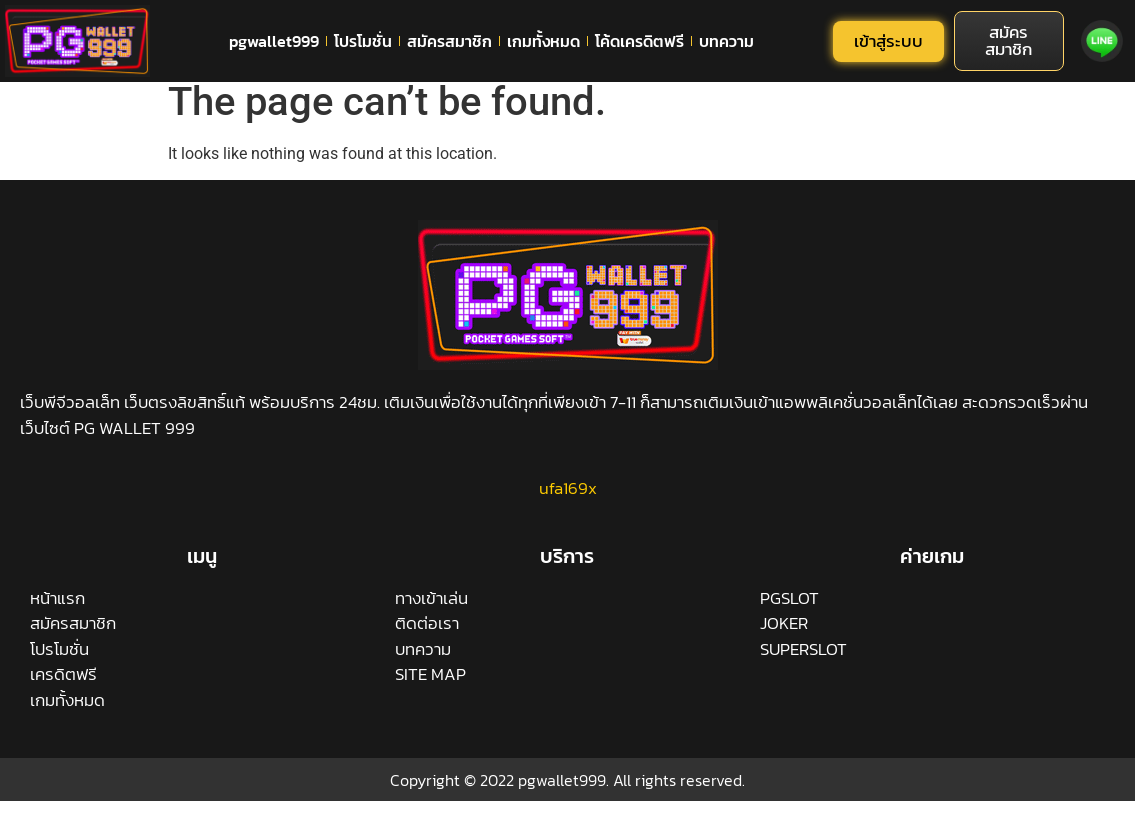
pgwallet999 (274, 41)
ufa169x (568, 500)
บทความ (726, 41)
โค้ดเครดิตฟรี (639, 41)
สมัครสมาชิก (449, 41)
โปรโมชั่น (363, 41)
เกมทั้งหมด (543, 41)
